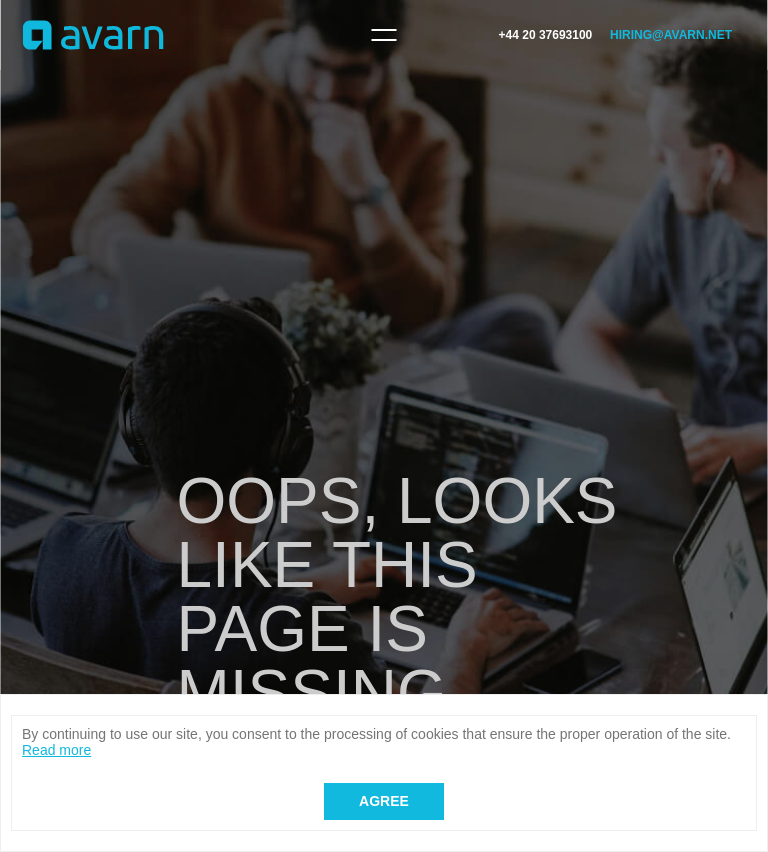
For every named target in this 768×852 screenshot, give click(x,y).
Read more (56, 750)
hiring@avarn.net (671, 35)
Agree (384, 801)
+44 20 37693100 (546, 35)
